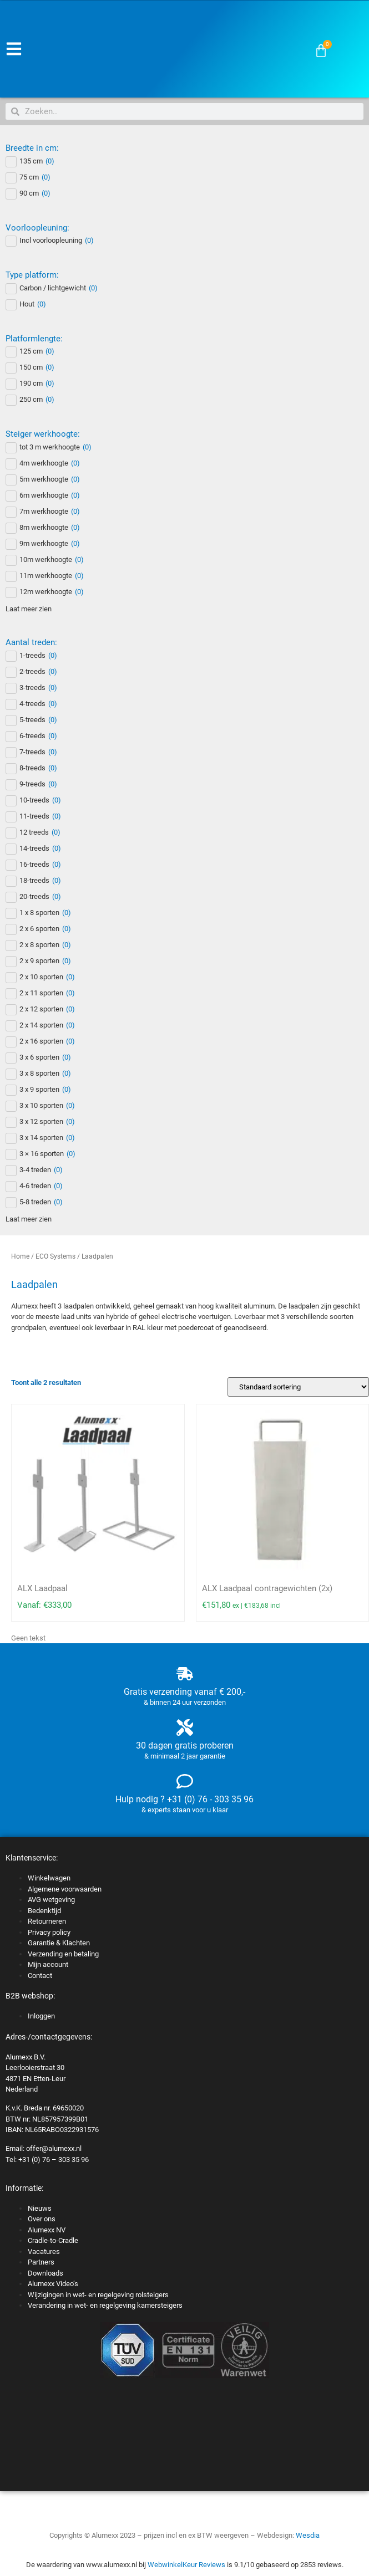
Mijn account (48, 1964)
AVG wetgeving (51, 1899)
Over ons (41, 2219)
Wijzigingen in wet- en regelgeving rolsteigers (98, 2295)
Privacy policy (49, 1932)
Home (20, 1256)
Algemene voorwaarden (65, 1889)
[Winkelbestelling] (298, 1387)
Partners (41, 2262)
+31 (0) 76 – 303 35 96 (53, 2159)
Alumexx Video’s (53, 2283)
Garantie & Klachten (59, 1943)
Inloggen (41, 2016)
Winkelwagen (49, 1878)
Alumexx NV (46, 2230)
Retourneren (47, 1921)
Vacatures (44, 2251)
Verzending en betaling (63, 1954)
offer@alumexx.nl (54, 2148)
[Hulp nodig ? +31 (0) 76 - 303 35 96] (184, 1781)
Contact (40, 1975)
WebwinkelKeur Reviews (186, 2564)
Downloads (45, 2273)
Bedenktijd (44, 1911)
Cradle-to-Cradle (53, 2240)
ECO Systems (55, 1256)
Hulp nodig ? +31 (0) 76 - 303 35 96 (184, 1799)
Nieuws (40, 2208)
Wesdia (308, 2535)
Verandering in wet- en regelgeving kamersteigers (105, 2305)
